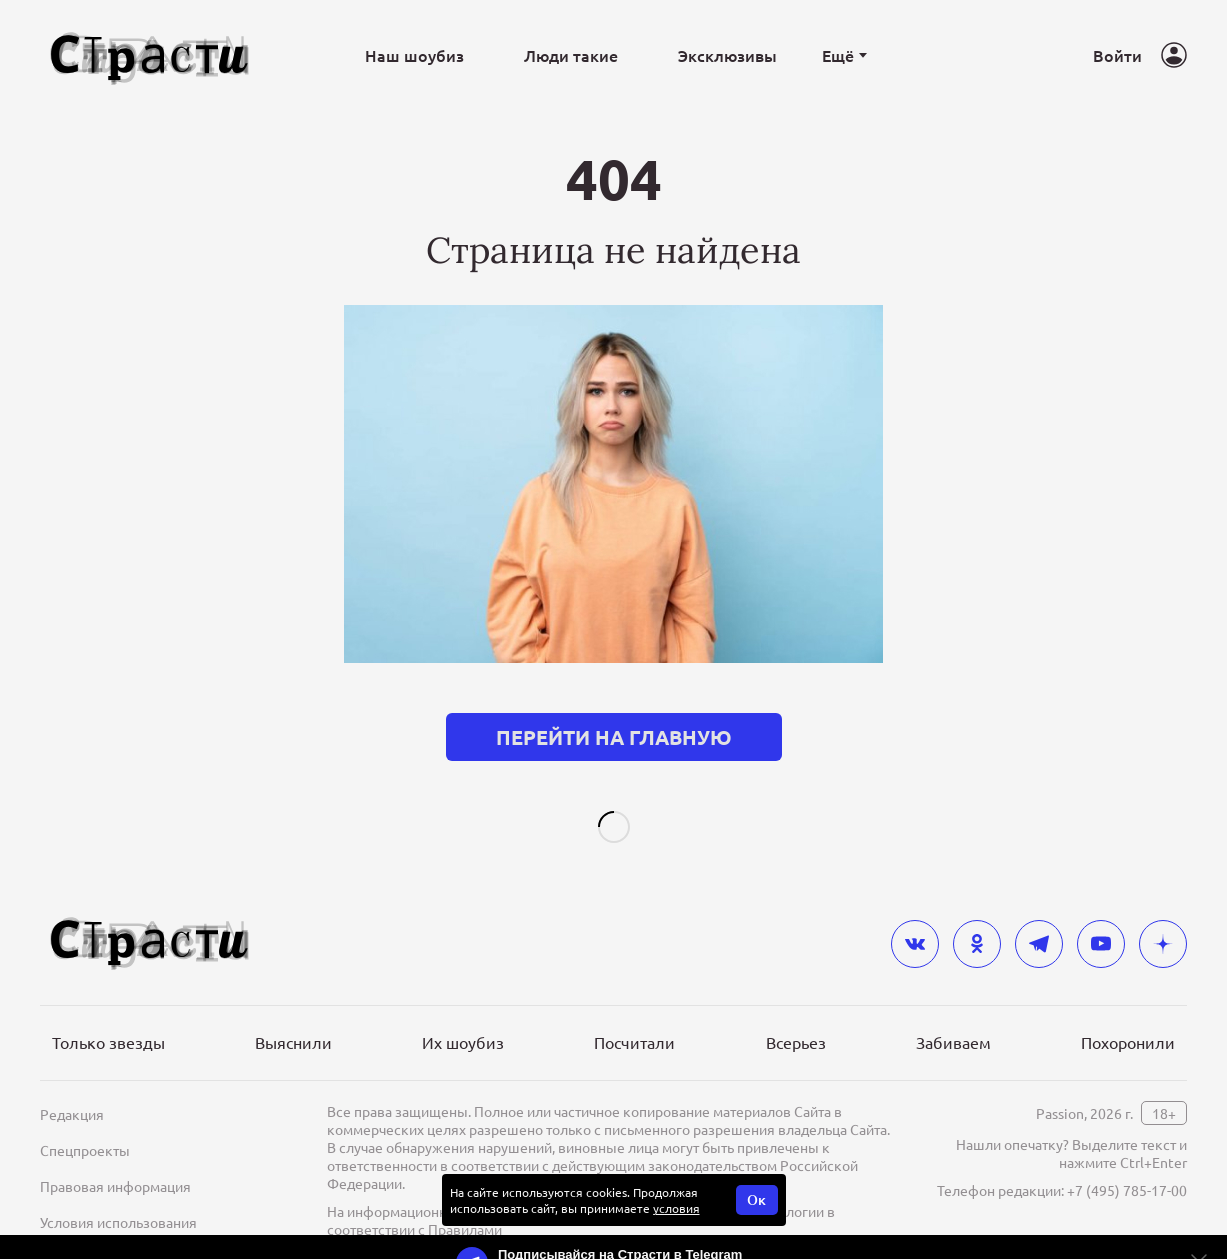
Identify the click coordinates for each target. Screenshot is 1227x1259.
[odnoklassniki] (977, 912)
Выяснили (293, 1010)
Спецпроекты (85, 1118)
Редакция (72, 1082)
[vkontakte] (915, 912)
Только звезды (108, 1010)
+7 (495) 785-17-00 (1127, 1158)
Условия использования (118, 1190)
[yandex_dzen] (1163, 912)
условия (676, 1176)
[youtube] (1101, 912)
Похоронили (1128, 1010)
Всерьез (796, 1010)
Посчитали (634, 1010)
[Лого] (150, 55)
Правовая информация (115, 1154)
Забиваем (953, 1010)
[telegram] (1039, 912)
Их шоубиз (463, 1010)
